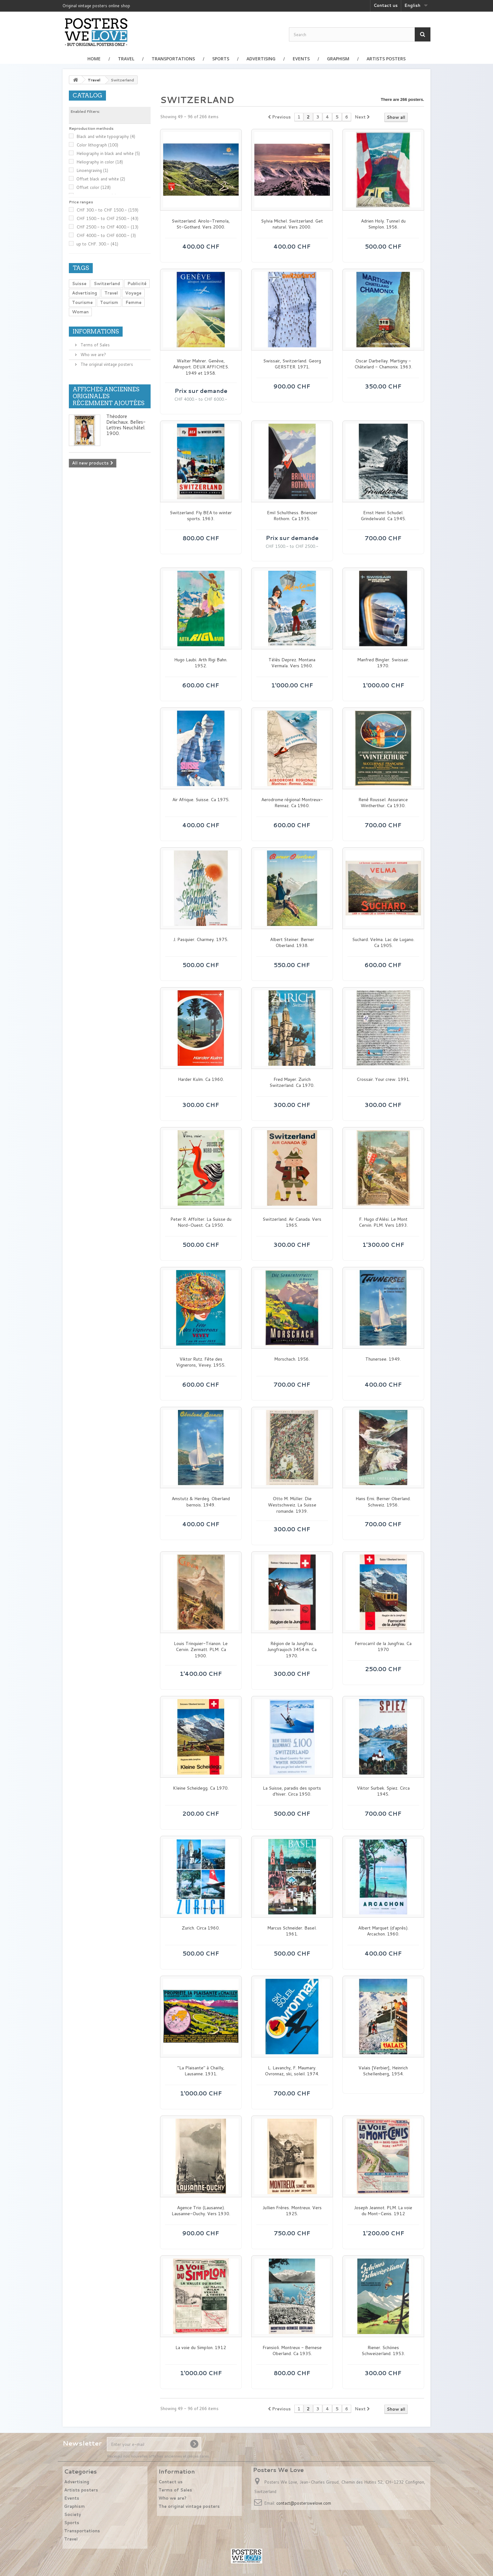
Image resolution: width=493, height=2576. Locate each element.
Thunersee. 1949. (383, 1359)
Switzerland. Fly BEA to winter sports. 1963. (201, 516)
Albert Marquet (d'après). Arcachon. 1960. (383, 1931)
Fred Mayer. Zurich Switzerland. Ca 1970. (291, 1082)
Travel (126, 59)
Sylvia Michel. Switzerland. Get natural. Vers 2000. (292, 224)
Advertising (260, 59)
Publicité (137, 283)
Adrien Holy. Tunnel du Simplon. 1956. (383, 224)
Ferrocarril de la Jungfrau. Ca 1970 (383, 1647)
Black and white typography (105, 136)
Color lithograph (97, 145)
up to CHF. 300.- (97, 244)
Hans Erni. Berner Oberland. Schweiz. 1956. (383, 1502)
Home (94, 59)
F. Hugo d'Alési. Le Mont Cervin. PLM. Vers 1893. (383, 1222)
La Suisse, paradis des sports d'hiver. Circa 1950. (292, 1791)
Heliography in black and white (108, 153)
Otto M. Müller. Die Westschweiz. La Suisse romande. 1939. (292, 1505)
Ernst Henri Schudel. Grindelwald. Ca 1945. (383, 516)
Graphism (338, 59)
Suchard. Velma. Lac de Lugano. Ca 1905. (383, 943)
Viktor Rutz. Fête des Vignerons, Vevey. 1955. (200, 1362)
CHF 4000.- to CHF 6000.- (106, 235)
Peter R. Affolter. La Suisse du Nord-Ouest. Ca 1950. (200, 1222)
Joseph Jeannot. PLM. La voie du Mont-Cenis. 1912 (383, 2211)
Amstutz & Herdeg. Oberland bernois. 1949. (201, 1502)
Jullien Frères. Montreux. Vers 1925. (292, 2211)
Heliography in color (99, 162)
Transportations (173, 59)
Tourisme (82, 302)
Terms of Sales (94, 345)
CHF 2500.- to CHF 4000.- (107, 227)
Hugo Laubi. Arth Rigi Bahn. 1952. (200, 663)
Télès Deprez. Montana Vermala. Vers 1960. (292, 663)
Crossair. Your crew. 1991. (383, 1079)
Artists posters (386, 59)
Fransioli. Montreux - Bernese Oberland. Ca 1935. (292, 2351)
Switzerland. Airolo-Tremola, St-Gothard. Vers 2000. (201, 224)
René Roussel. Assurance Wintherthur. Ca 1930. (383, 803)
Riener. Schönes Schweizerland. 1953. (383, 2351)
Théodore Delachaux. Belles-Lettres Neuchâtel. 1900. (126, 425)
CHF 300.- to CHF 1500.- (107, 210)
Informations (96, 331)
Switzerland (107, 283)
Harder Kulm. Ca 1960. (201, 1079)
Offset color (93, 187)
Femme (133, 302)
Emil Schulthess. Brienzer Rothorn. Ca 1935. (292, 516)
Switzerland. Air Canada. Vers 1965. (292, 1222)
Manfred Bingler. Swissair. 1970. (383, 663)
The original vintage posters (106, 364)
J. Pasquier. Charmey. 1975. (200, 940)
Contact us (386, 5)
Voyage (133, 293)
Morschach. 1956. (292, 1359)
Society (72, 2514)
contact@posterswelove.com (303, 2503)
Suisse (79, 283)
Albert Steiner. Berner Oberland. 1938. (292, 943)
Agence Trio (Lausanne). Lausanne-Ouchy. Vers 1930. (201, 2211)
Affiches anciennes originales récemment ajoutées (108, 396)
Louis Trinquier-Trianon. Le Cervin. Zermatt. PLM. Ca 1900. (201, 1650)
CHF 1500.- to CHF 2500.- (107, 218)
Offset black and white (100, 179)
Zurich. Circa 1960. (201, 1928)
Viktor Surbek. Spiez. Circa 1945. (383, 1791)
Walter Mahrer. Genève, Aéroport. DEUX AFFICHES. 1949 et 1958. (201, 367)
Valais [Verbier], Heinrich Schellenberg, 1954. (383, 2071)
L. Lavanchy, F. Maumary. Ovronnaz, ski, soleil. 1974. (292, 2071)
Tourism (109, 302)
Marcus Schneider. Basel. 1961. (292, 1931)
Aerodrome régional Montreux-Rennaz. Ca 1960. (292, 803)
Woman (80, 312)
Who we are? (92, 354)
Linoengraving (92, 170)
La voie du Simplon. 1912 (200, 2348)
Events (301, 59)
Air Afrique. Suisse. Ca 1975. (201, 800)
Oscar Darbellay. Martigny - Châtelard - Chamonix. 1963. (383, 364)
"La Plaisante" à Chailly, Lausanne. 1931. (200, 2071)
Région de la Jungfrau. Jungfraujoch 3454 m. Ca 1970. (292, 1650)
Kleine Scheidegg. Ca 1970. (201, 1788)
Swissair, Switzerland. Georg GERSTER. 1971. (292, 364)
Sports (220, 59)
